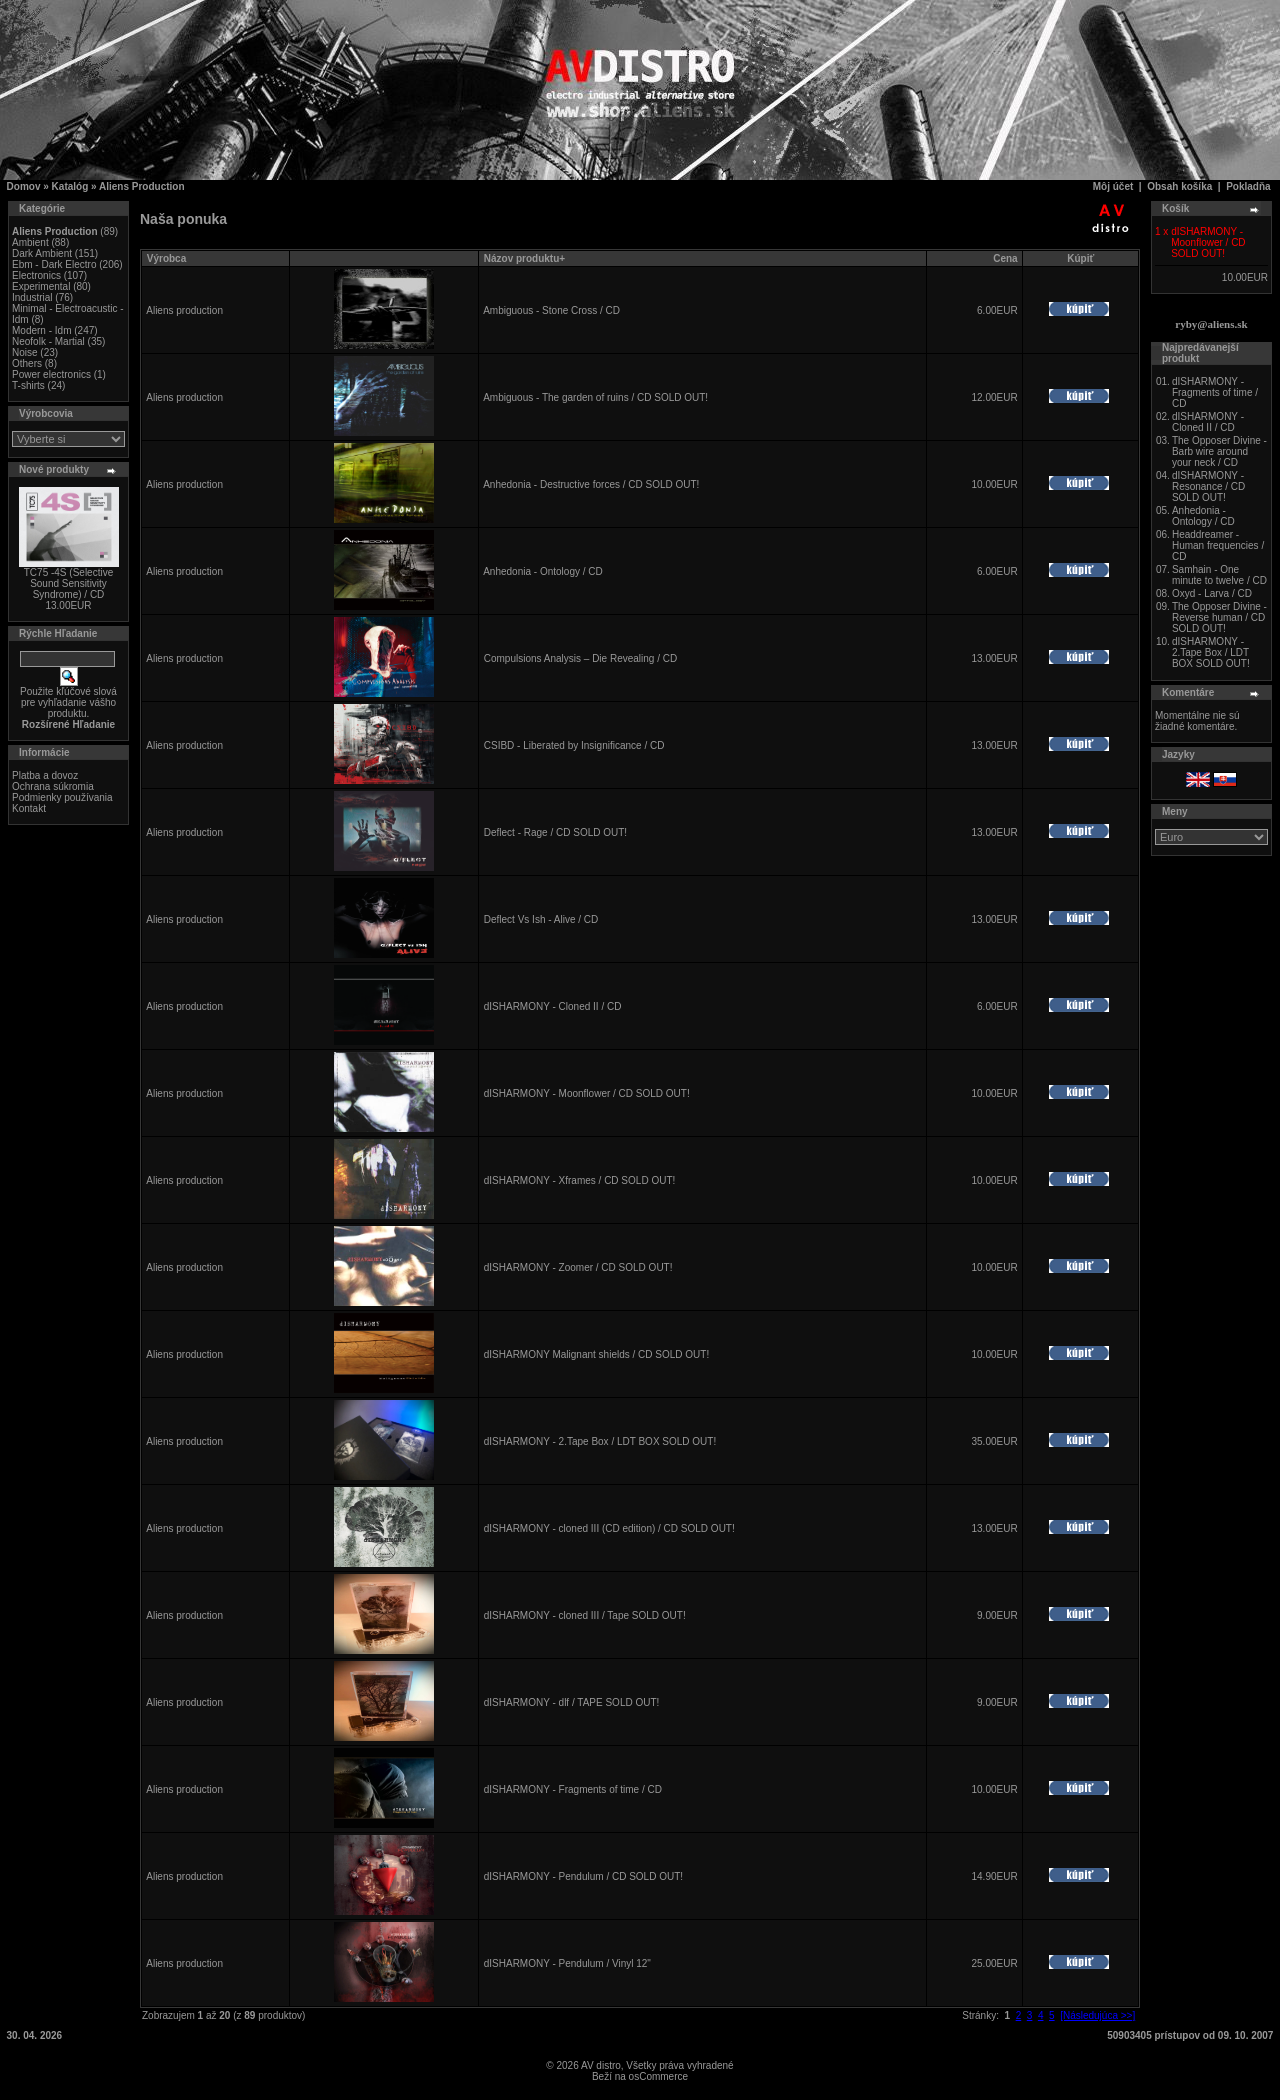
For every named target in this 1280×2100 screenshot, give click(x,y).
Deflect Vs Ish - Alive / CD (541, 919)
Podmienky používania (62, 797)
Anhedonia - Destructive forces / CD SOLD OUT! (591, 484)
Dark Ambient (42, 253)
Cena (1005, 258)
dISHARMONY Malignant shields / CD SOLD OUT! (596, 1354)
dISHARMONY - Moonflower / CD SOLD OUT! (587, 1093)
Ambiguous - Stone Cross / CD (551, 310)
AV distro (601, 2065)
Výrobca (166, 258)
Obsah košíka (1179, 186)
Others (27, 363)
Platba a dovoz (45, 775)
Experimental (41, 286)
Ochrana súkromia (53, 786)
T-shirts (28, 385)
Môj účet (1113, 186)
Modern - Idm (41, 330)
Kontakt (29, 808)
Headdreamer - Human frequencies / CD (1218, 545)
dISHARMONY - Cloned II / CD (553, 1006)
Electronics (36, 275)
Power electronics (51, 374)
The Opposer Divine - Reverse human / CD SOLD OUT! (1219, 617)
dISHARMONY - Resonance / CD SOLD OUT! (1208, 486)
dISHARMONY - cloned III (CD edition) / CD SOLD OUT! (609, 1528)
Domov (24, 186)
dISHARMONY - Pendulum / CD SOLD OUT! (583, 1876)
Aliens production (184, 310)
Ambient (30, 242)
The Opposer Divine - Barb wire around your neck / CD (1219, 451)
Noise (25, 352)
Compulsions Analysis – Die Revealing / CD (580, 658)
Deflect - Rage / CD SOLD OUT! (555, 832)
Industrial (32, 297)
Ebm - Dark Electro (54, 264)
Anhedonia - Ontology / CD (543, 571)
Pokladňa (1248, 186)
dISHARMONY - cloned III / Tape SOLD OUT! (585, 1615)
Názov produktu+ (524, 258)
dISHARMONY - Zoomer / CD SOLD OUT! (578, 1267)
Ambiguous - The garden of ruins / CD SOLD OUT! (595, 397)
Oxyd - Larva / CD (1212, 593)
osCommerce (658, 2076)
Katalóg (70, 186)
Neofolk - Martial (48, 341)
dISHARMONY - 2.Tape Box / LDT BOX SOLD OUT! (600, 1441)
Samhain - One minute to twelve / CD (1219, 575)
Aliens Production (142, 186)
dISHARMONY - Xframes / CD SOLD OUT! (580, 1180)
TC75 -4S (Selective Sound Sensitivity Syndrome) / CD (68, 583)
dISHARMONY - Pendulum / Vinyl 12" (567, 1963)
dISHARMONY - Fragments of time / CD (573, 1789)
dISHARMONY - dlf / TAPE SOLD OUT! (572, 1702)
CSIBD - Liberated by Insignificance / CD (574, 745)
